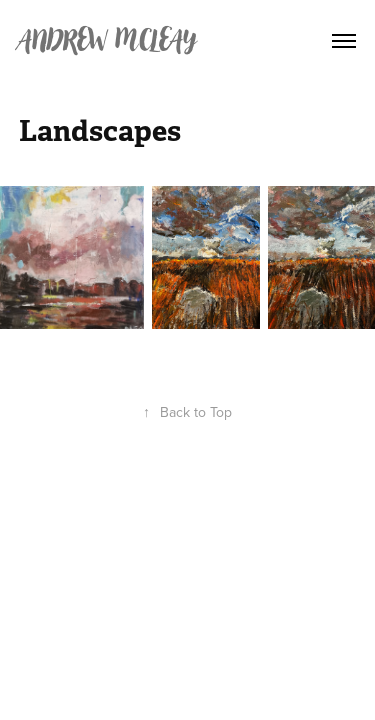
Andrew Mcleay (108, 40)
